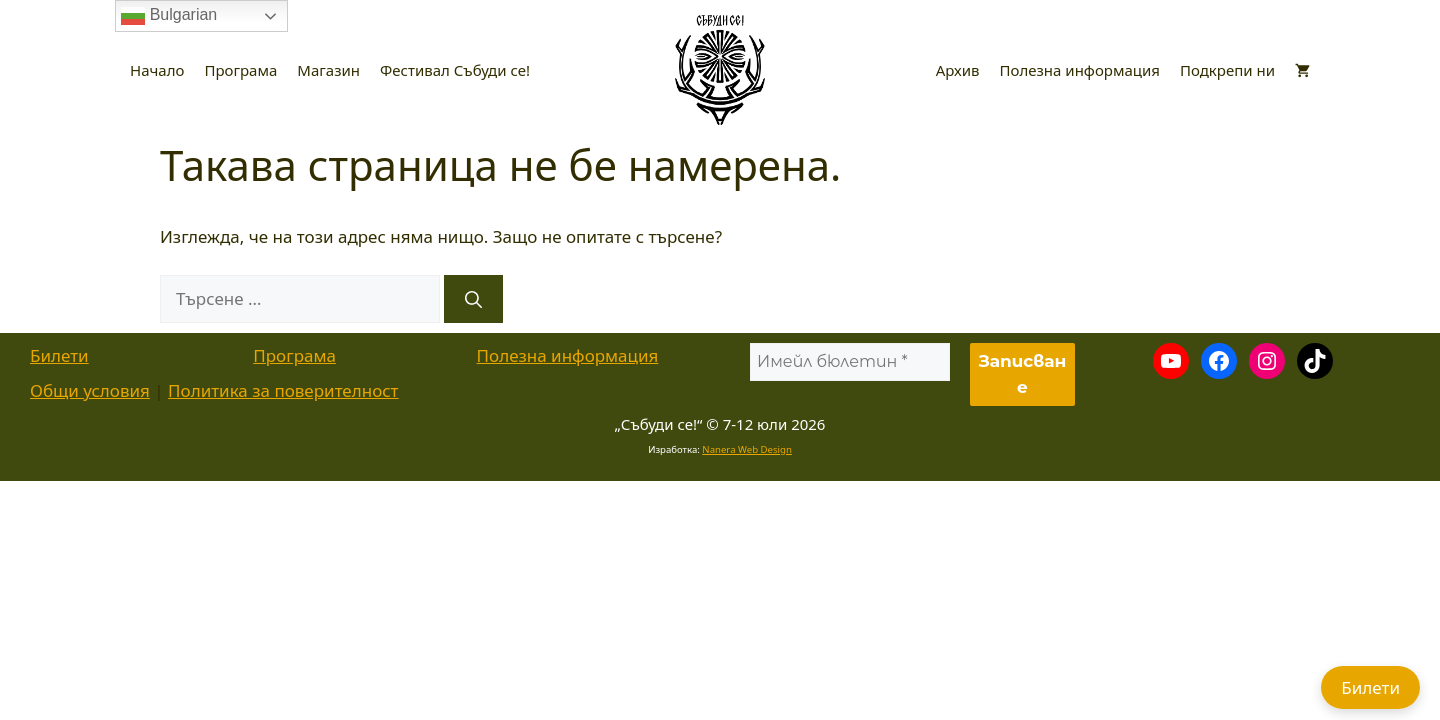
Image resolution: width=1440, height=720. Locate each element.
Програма (240, 70)
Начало (157, 70)
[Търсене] (473, 299)
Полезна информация (1080, 70)
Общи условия (90, 390)
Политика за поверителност (283, 390)
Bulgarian (169, 16)
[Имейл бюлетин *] (850, 362)
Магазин (328, 70)
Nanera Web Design (747, 449)
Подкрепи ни (1227, 70)
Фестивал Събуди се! (455, 70)
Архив (958, 70)
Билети (59, 355)
